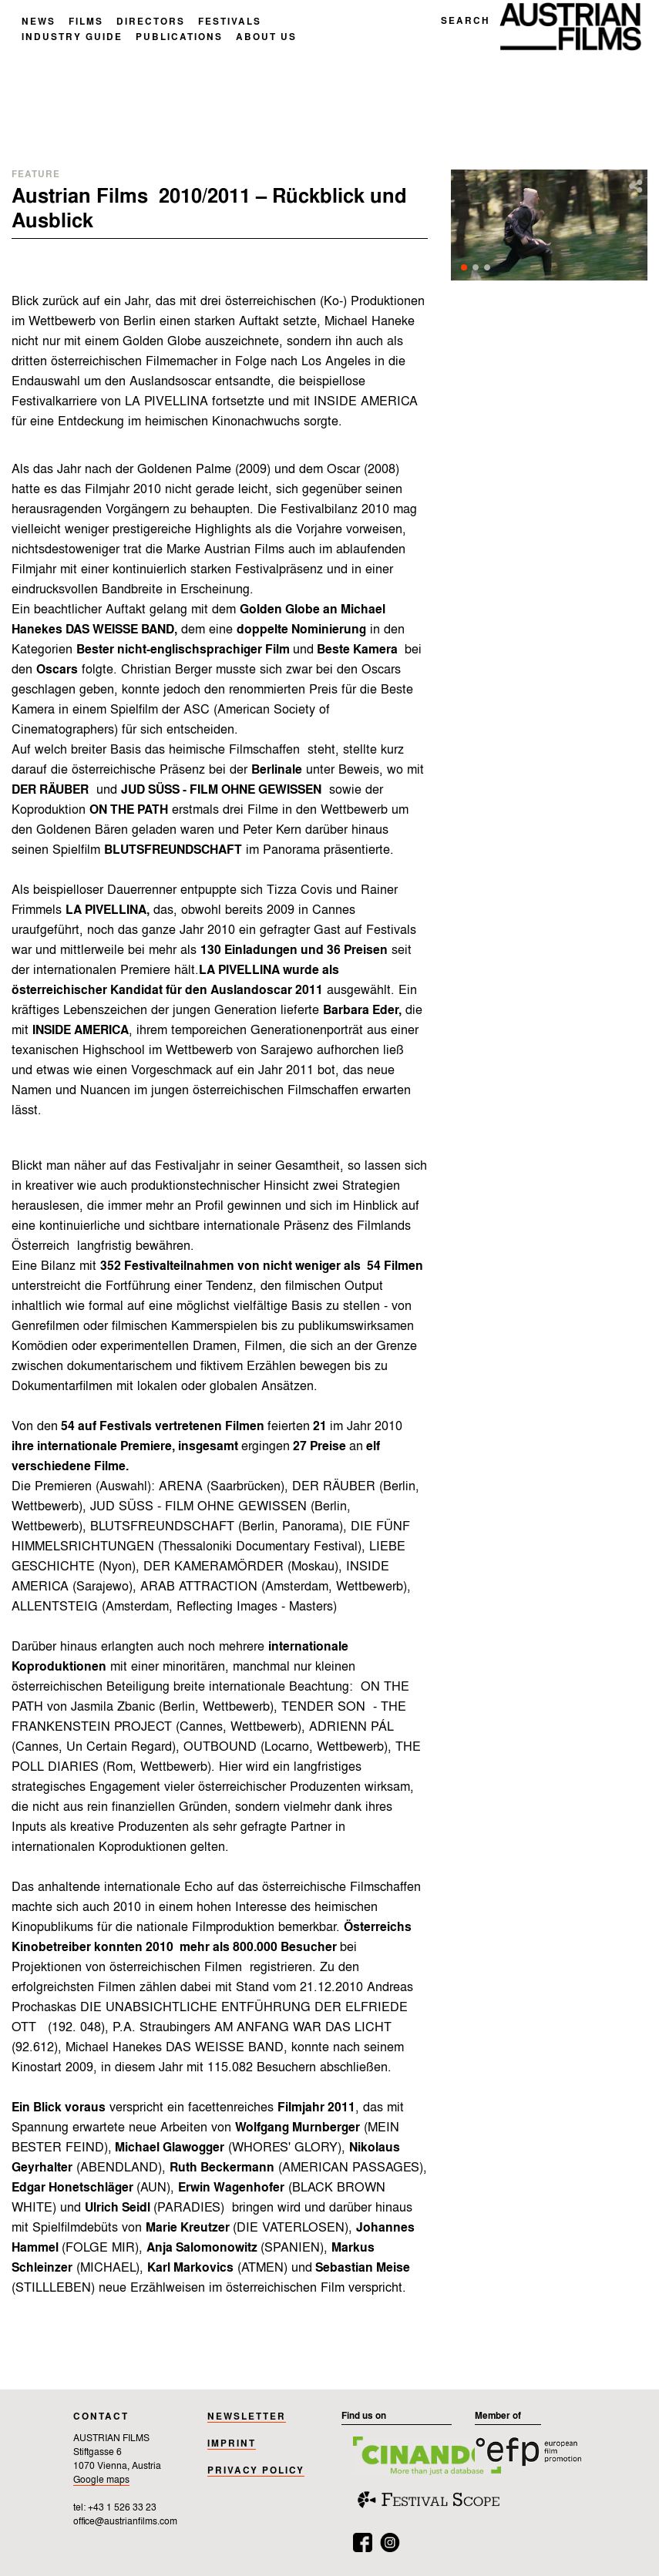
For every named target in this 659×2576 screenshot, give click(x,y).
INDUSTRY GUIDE (72, 37)
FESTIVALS (229, 22)
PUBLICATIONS (179, 37)
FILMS (86, 22)
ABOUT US (266, 37)
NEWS (38, 22)
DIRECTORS (150, 22)
